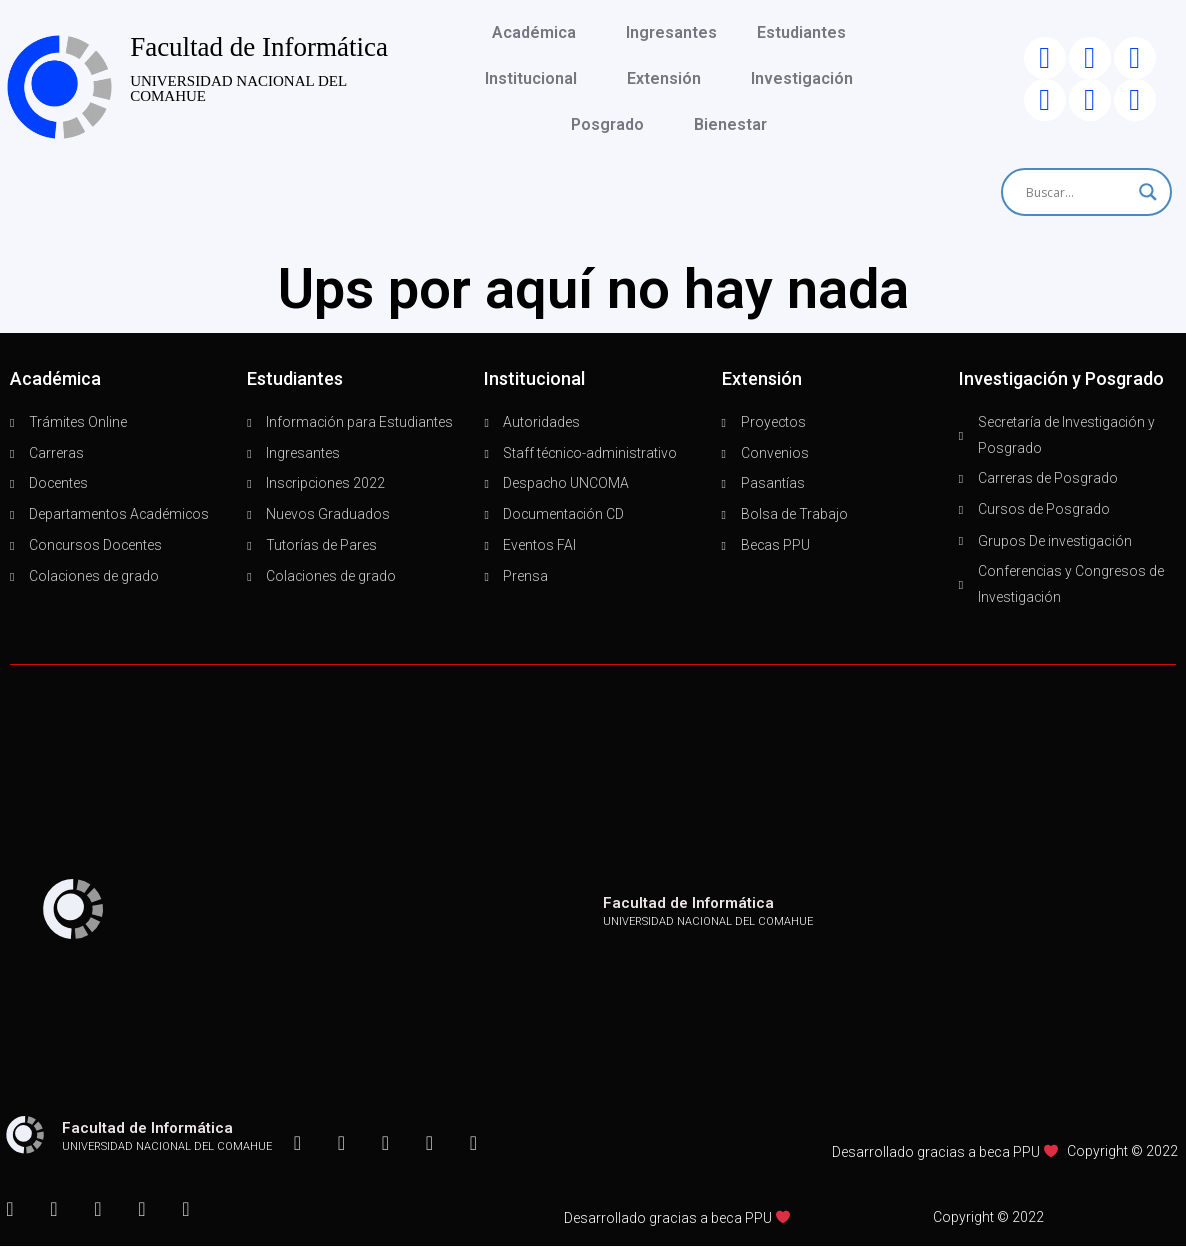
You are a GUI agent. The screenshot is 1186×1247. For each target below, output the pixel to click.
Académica (539, 33)
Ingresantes (671, 32)
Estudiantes (806, 33)
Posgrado (612, 125)
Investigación (807, 79)
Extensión (669, 79)
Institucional (536, 79)
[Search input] (1077, 192)
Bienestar (735, 125)
